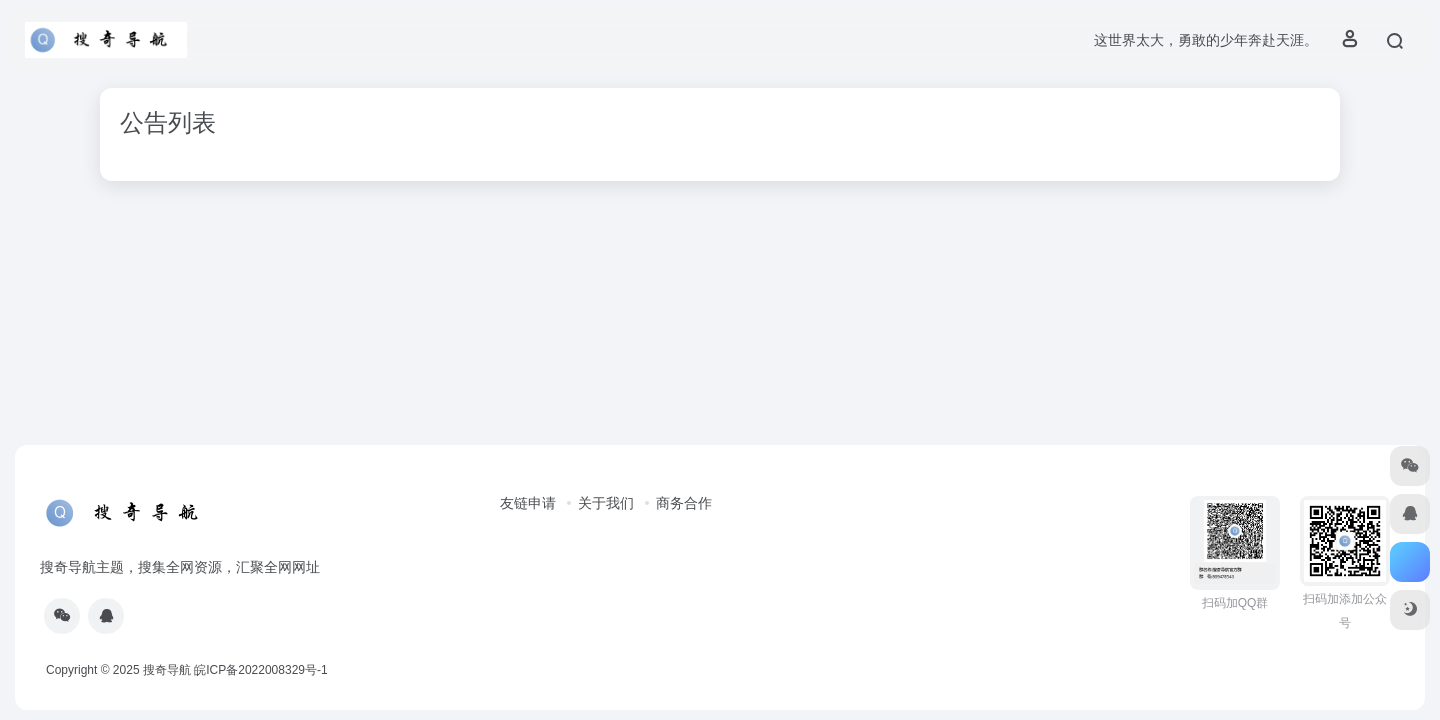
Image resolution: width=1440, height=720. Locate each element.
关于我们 (606, 503)
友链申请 (528, 503)
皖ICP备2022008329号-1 (260, 670)
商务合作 (684, 503)
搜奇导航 (167, 670)
